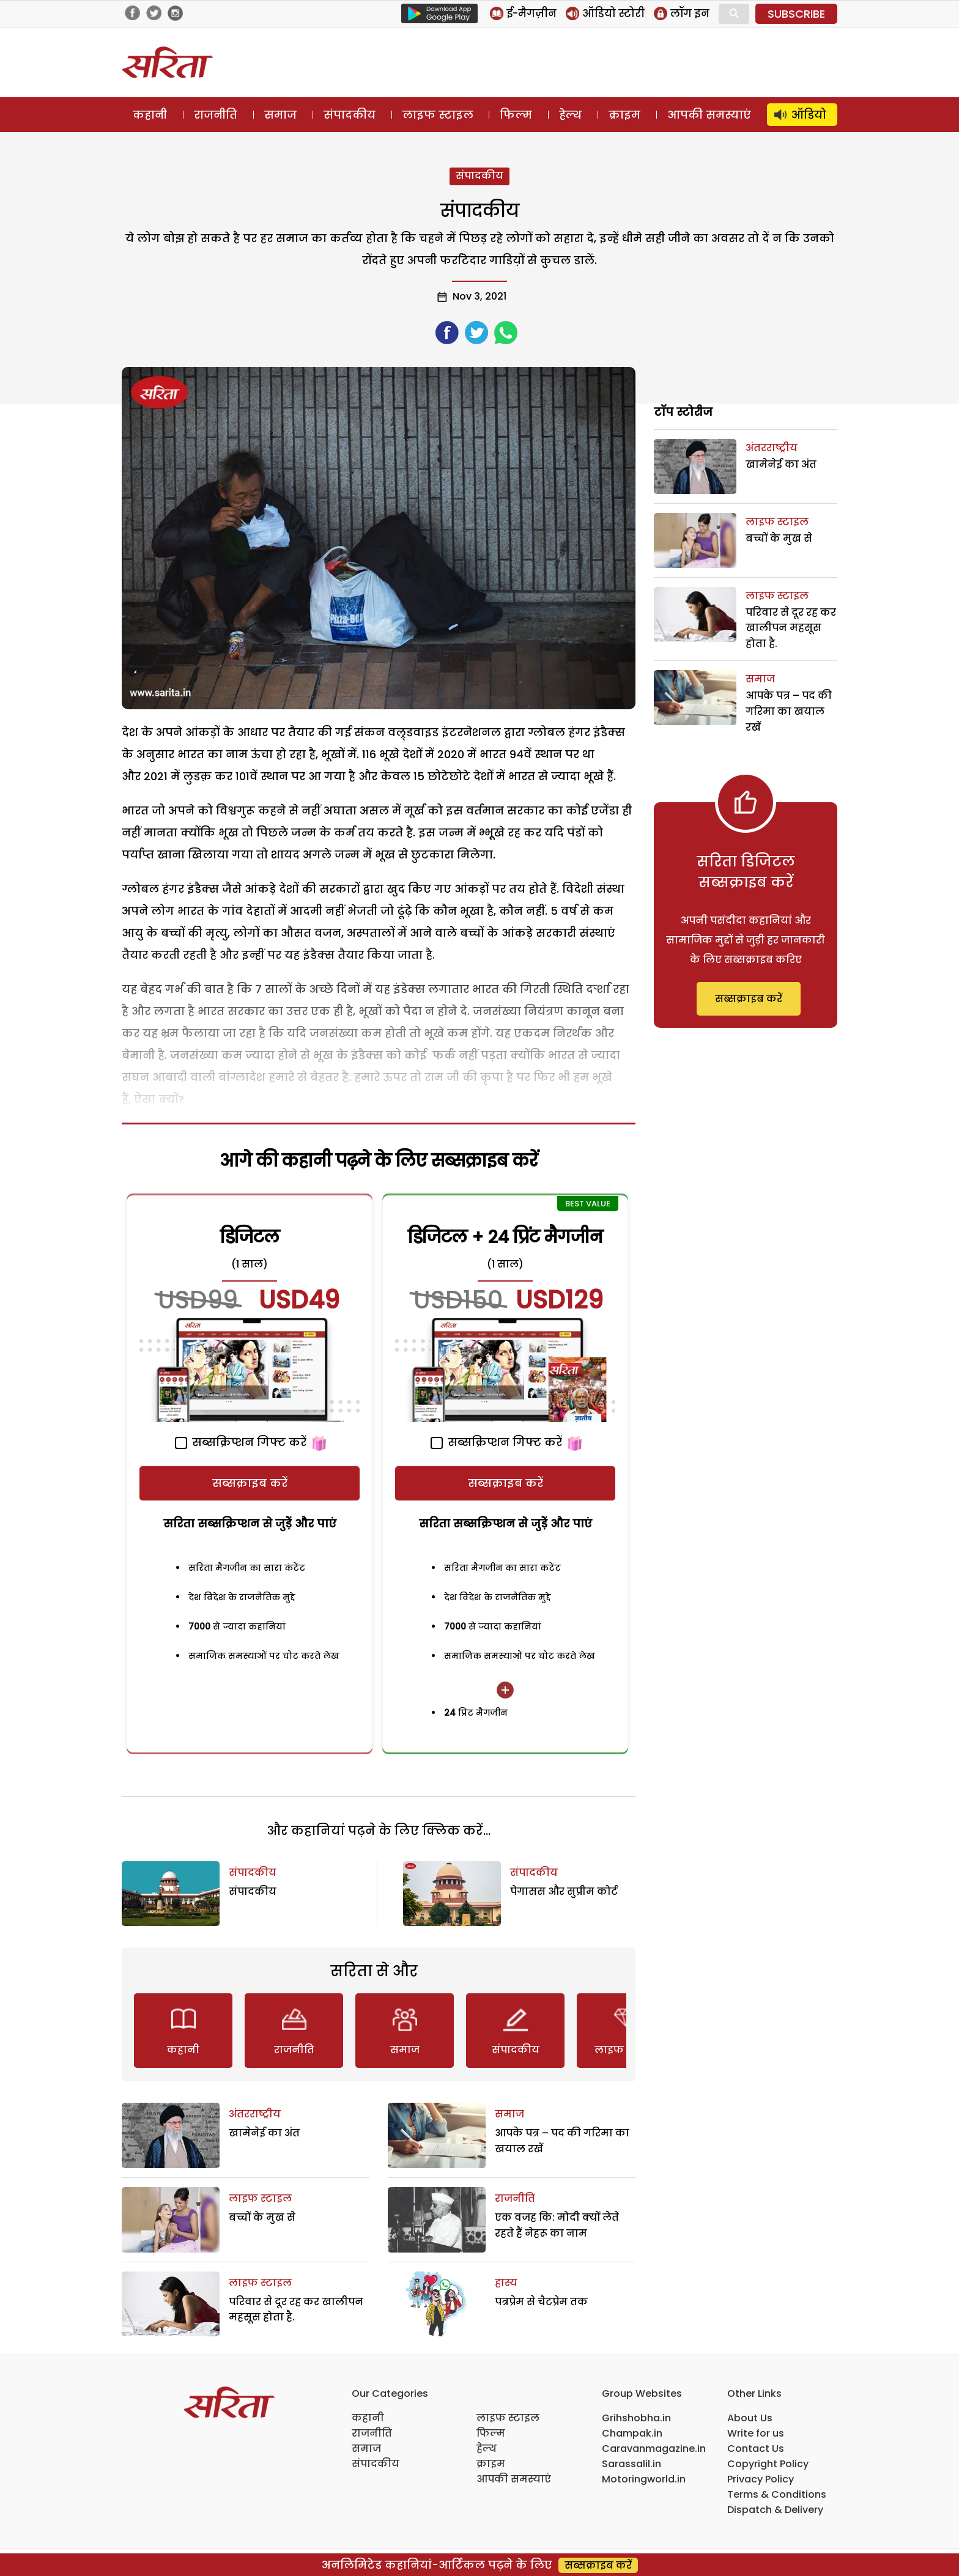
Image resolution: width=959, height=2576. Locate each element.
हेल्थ (570, 114)
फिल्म (516, 114)
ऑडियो (808, 114)
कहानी (150, 114)
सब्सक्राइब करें (249, 1483)
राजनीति (215, 114)
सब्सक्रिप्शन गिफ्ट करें (240, 1442)
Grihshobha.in (636, 2418)
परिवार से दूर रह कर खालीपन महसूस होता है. (791, 628)
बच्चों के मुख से (262, 2217)
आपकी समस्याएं (709, 114)
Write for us (755, 2433)
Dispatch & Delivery (775, 2510)
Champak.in (632, 2433)
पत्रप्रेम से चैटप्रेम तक (541, 2302)
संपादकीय (350, 114)
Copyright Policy (768, 2464)
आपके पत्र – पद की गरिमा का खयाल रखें (789, 711)
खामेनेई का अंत (264, 2133)
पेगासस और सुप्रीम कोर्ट (564, 1891)
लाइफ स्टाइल (437, 114)
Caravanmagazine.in (654, 2448)
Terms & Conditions (776, 2494)
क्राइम (624, 114)
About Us (749, 2418)
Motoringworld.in (644, 2479)
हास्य (506, 2283)
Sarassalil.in (631, 2464)
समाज (280, 114)
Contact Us (755, 2448)
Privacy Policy (760, 2479)
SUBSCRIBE (796, 13)
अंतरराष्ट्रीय (255, 2114)
